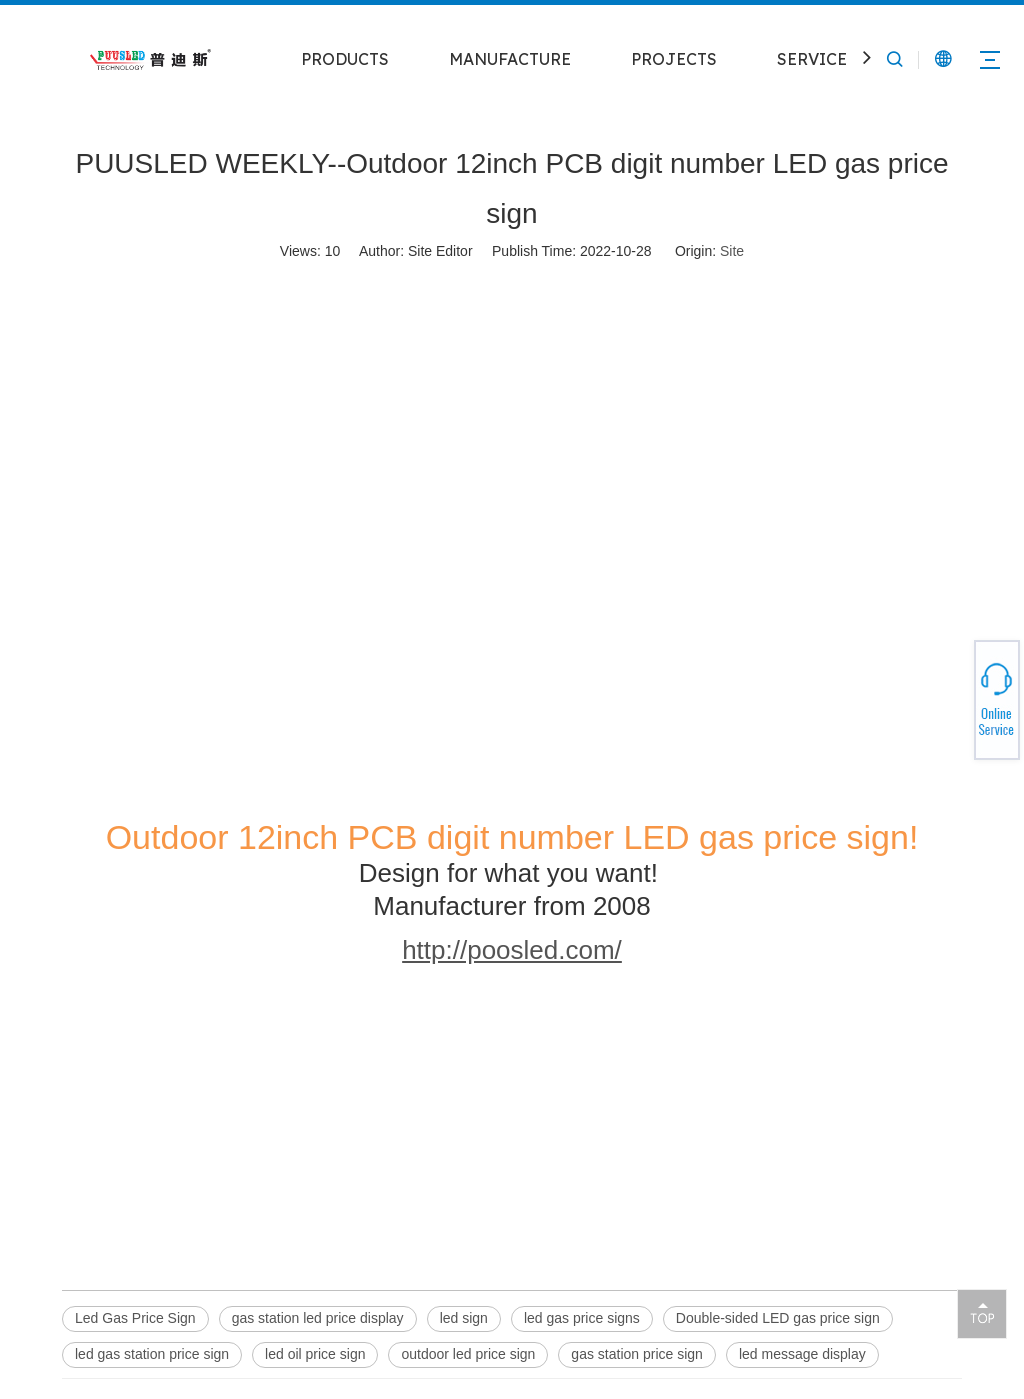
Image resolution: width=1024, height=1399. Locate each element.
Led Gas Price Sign (135, 1318)
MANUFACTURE (510, 59)
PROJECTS (674, 59)
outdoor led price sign (468, 1354)
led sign (464, 1318)
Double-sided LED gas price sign (778, 1318)
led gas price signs (582, 1318)
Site (732, 251)
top (982, 1313)
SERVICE (812, 59)
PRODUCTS (345, 59)
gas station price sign (637, 1354)
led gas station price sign (152, 1354)
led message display (802, 1354)
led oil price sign (315, 1354)
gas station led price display (318, 1318)
